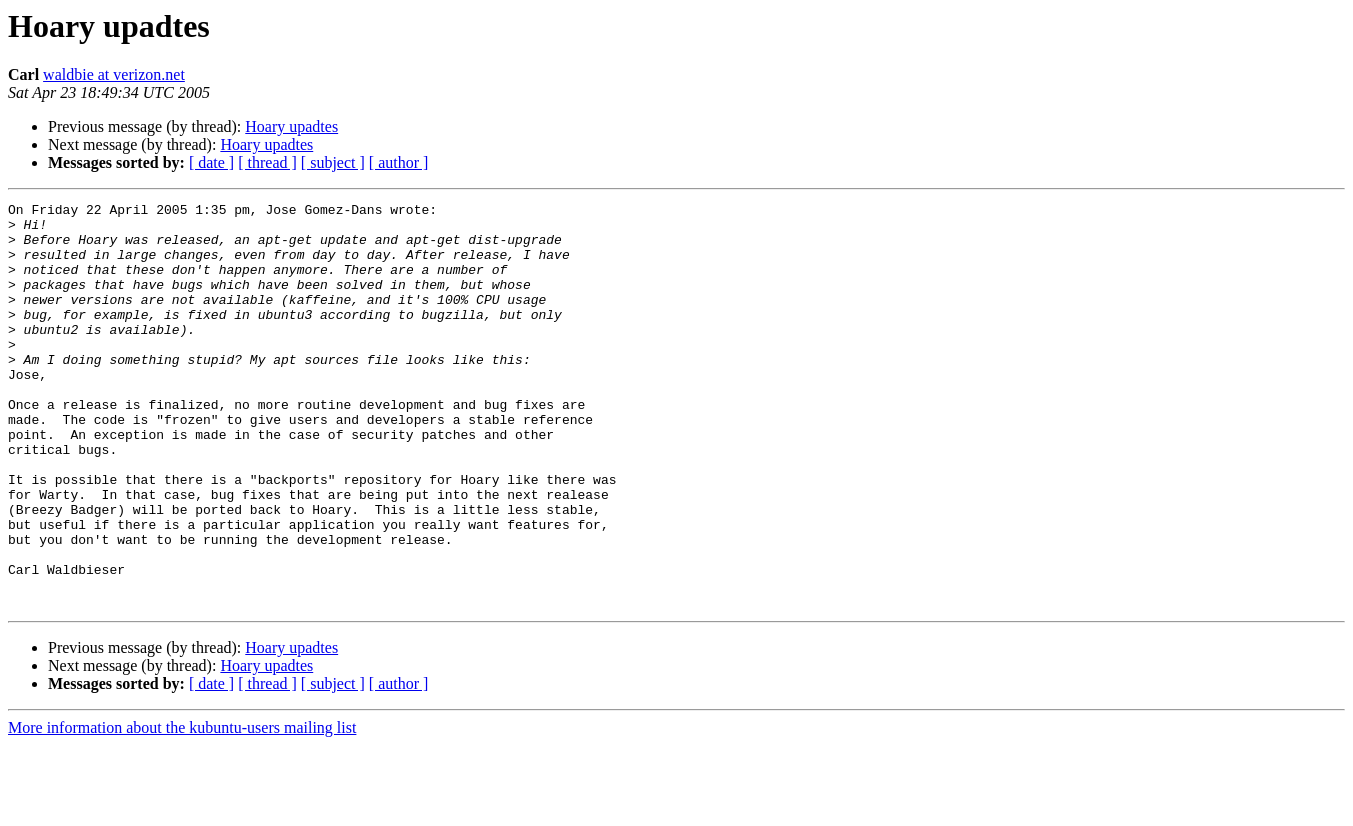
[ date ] (211, 162)
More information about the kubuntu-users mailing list (182, 808)
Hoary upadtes (291, 126)
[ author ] (399, 162)
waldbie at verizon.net (114, 74)
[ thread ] (267, 162)
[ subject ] (333, 162)
